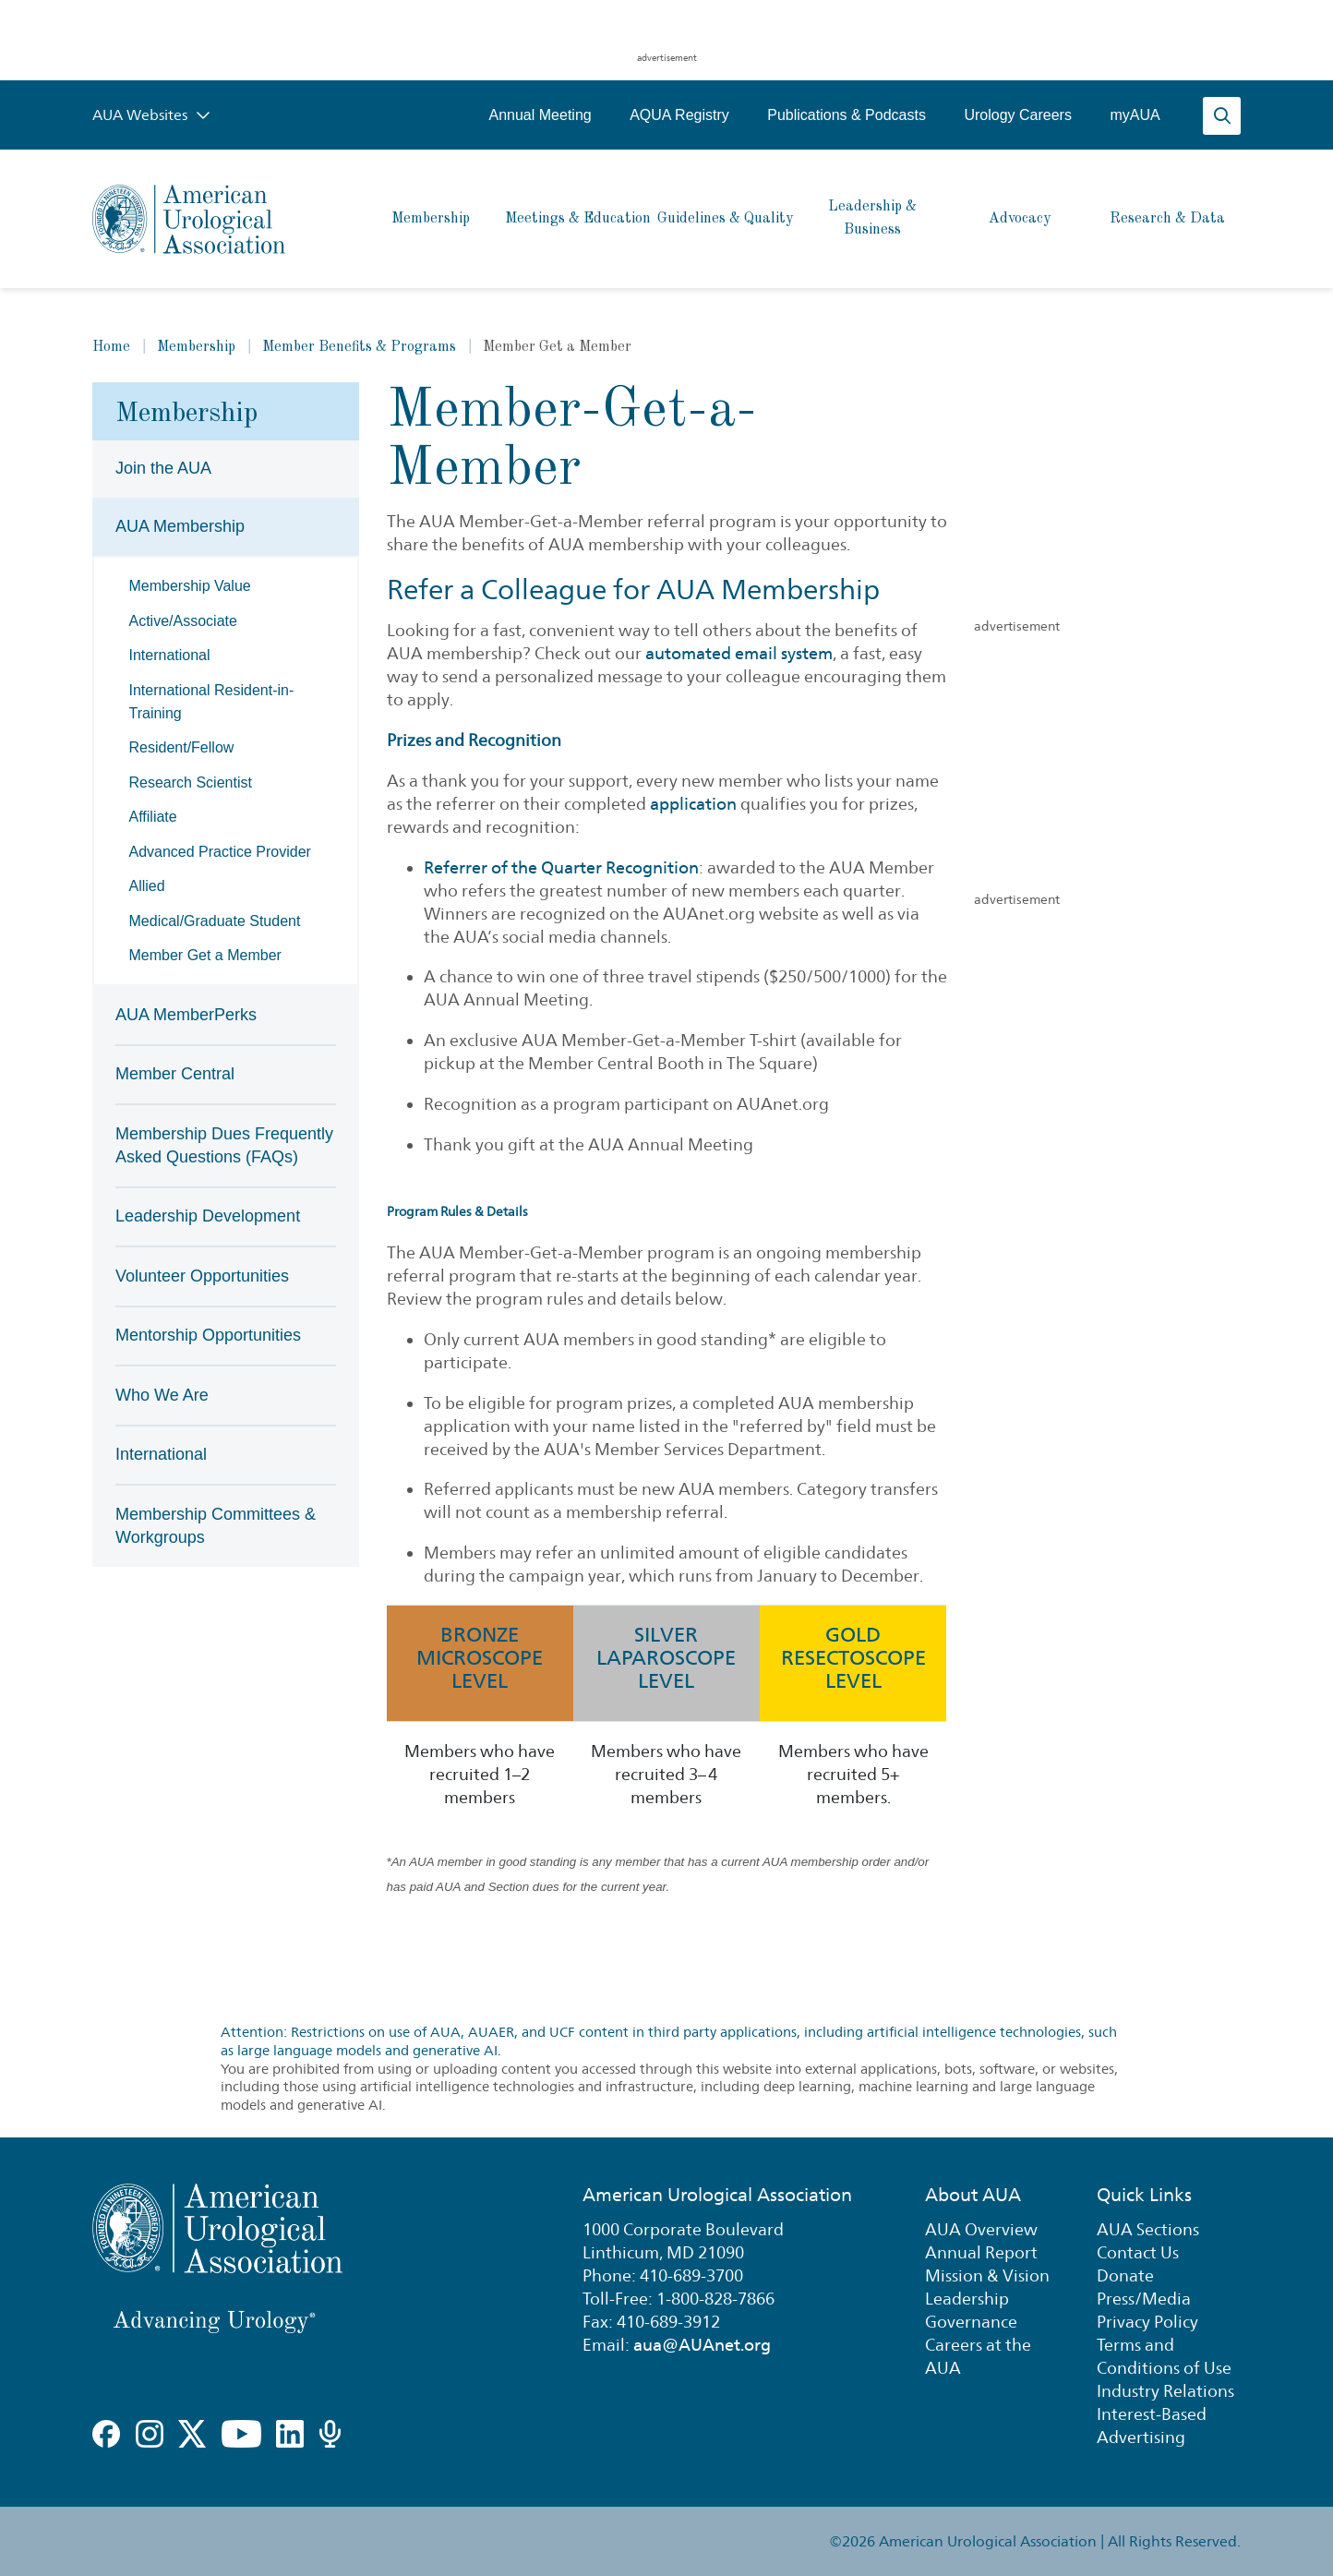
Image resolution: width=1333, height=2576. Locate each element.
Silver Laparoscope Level (666, 1657)
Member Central (174, 1074)
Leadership (967, 2298)
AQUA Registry (679, 115)
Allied (147, 886)
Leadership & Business (872, 218)
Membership (430, 218)
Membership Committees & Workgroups (215, 1526)
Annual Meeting (539, 115)
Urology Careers (1017, 115)
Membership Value (190, 586)
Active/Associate (183, 621)
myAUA (1134, 115)
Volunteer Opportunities (202, 1276)
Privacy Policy (1147, 2321)
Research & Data (1167, 218)
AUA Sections (1148, 2229)
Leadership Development (207, 1216)
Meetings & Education (578, 218)
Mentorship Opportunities (208, 1335)
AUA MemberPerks (186, 1014)
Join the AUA (163, 468)
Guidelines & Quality (725, 218)
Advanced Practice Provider (220, 852)
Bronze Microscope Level (479, 1657)
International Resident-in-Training (211, 701)
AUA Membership (180, 526)
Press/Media (1144, 2298)
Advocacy (1020, 218)
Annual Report (981, 2252)
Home (111, 347)
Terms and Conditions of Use (1164, 2356)
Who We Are (162, 1395)
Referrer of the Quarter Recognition (561, 867)
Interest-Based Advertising (1152, 2425)
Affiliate (153, 817)
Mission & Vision (987, 2275)
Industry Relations (1165, 2391)
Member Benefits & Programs (359, 347)
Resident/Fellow (181, 747)
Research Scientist (190, 782)
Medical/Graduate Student (215, 921)
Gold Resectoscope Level (853, 1657)
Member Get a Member (205, 955)
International (169, 655)
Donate (1125, 2275)
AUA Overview (981, 2229)
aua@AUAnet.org (702, 2344)
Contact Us (1138, 2252)
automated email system (739, 653)
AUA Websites (151, 115)
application (693, 803)
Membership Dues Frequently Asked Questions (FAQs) (224, 1145)
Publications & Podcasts (846, 115)
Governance (971, 2321)
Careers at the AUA (978, 2356)
